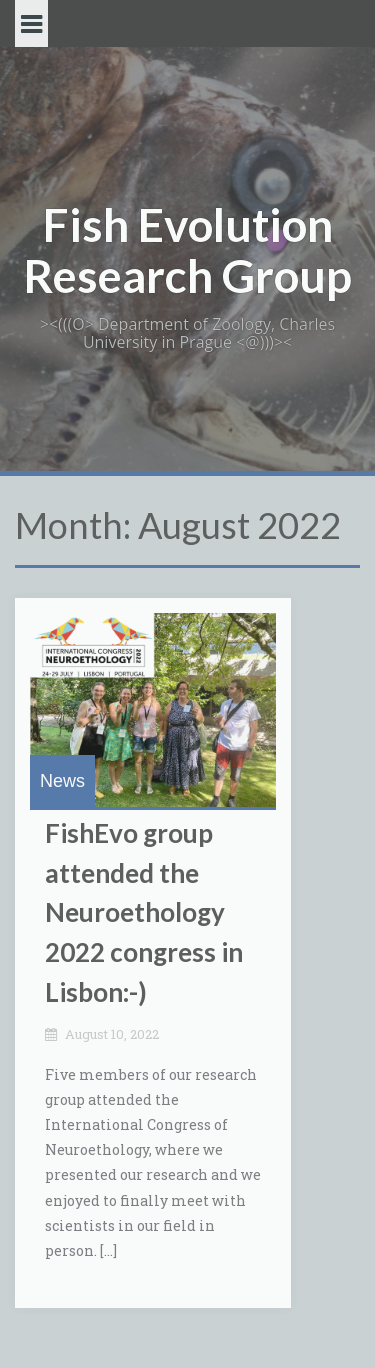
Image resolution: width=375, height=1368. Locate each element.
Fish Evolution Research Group (187, 250)
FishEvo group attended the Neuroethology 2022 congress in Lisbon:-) (144, 912)
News (62, 781)
